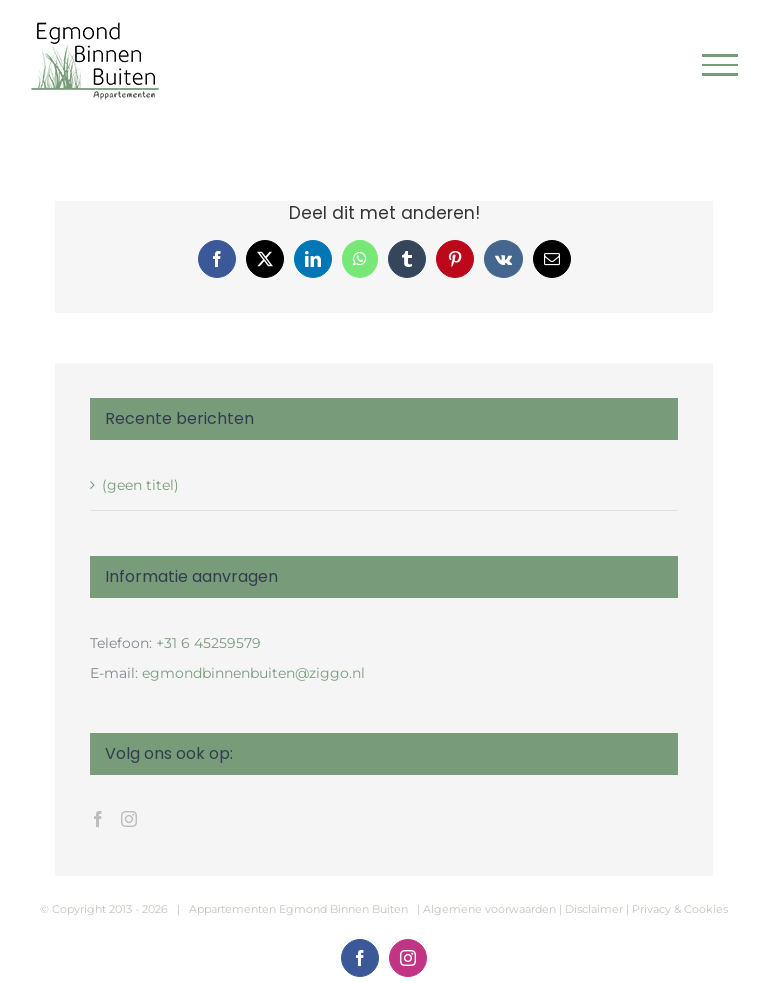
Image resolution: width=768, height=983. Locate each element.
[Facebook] (98, 819)
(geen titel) (140, 485)
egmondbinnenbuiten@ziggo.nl (253, 673)
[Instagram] (129, 819)
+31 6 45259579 (208, 643)
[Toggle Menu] (720, 65)
